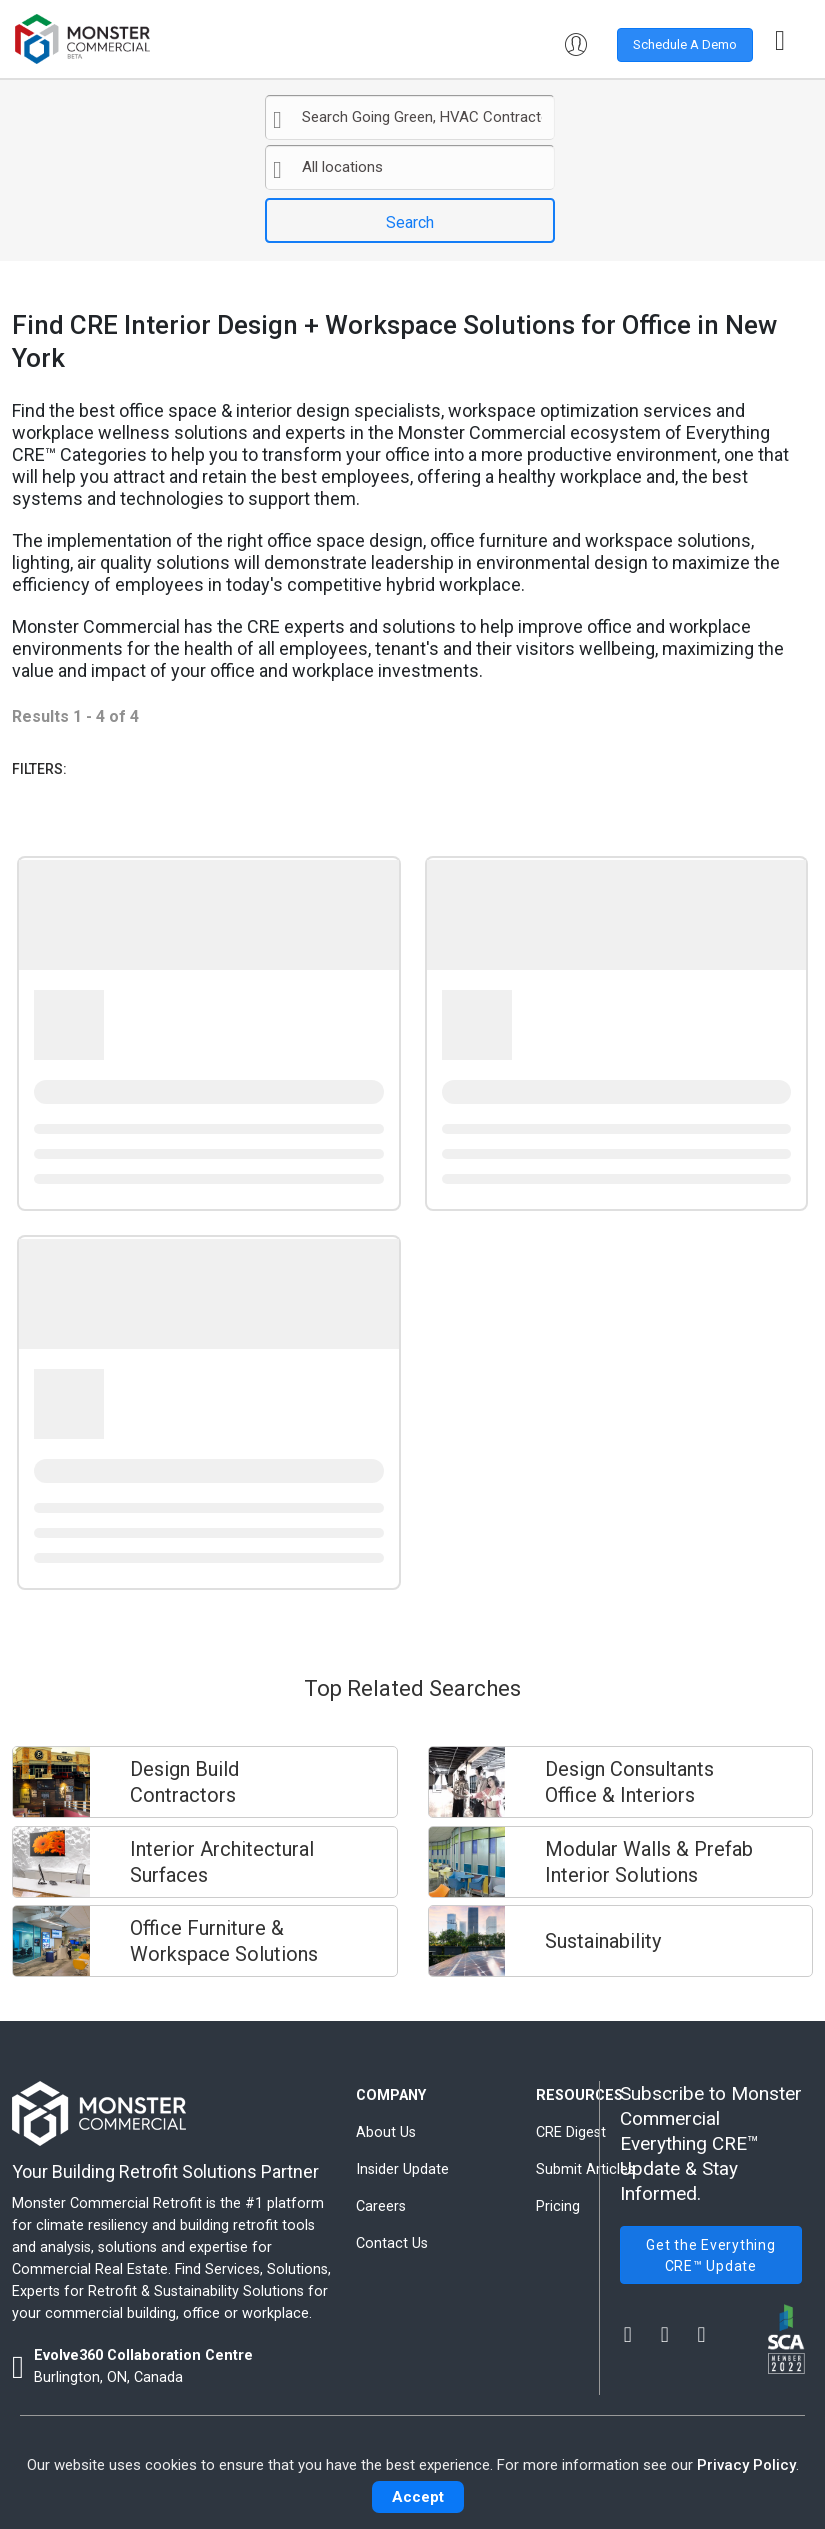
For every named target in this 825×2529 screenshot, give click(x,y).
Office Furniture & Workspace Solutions (224, 1941)
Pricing (558, 2206)
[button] (582, 45)
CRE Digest (571, 2132)
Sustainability (603, 1941)
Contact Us (392, 2243)
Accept (418, 2497)
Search (410, 222)
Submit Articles (585, 2169)
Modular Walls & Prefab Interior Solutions (649, 1862)
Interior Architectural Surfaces (222, 1862)
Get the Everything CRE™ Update (711, 2255)
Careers (381, 2206)
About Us (386, 2132)
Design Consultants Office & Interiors (629, 1782)
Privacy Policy (746, 2465)
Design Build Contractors (184, 1782)
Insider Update (402, 2169)
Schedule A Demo (685, 44)
